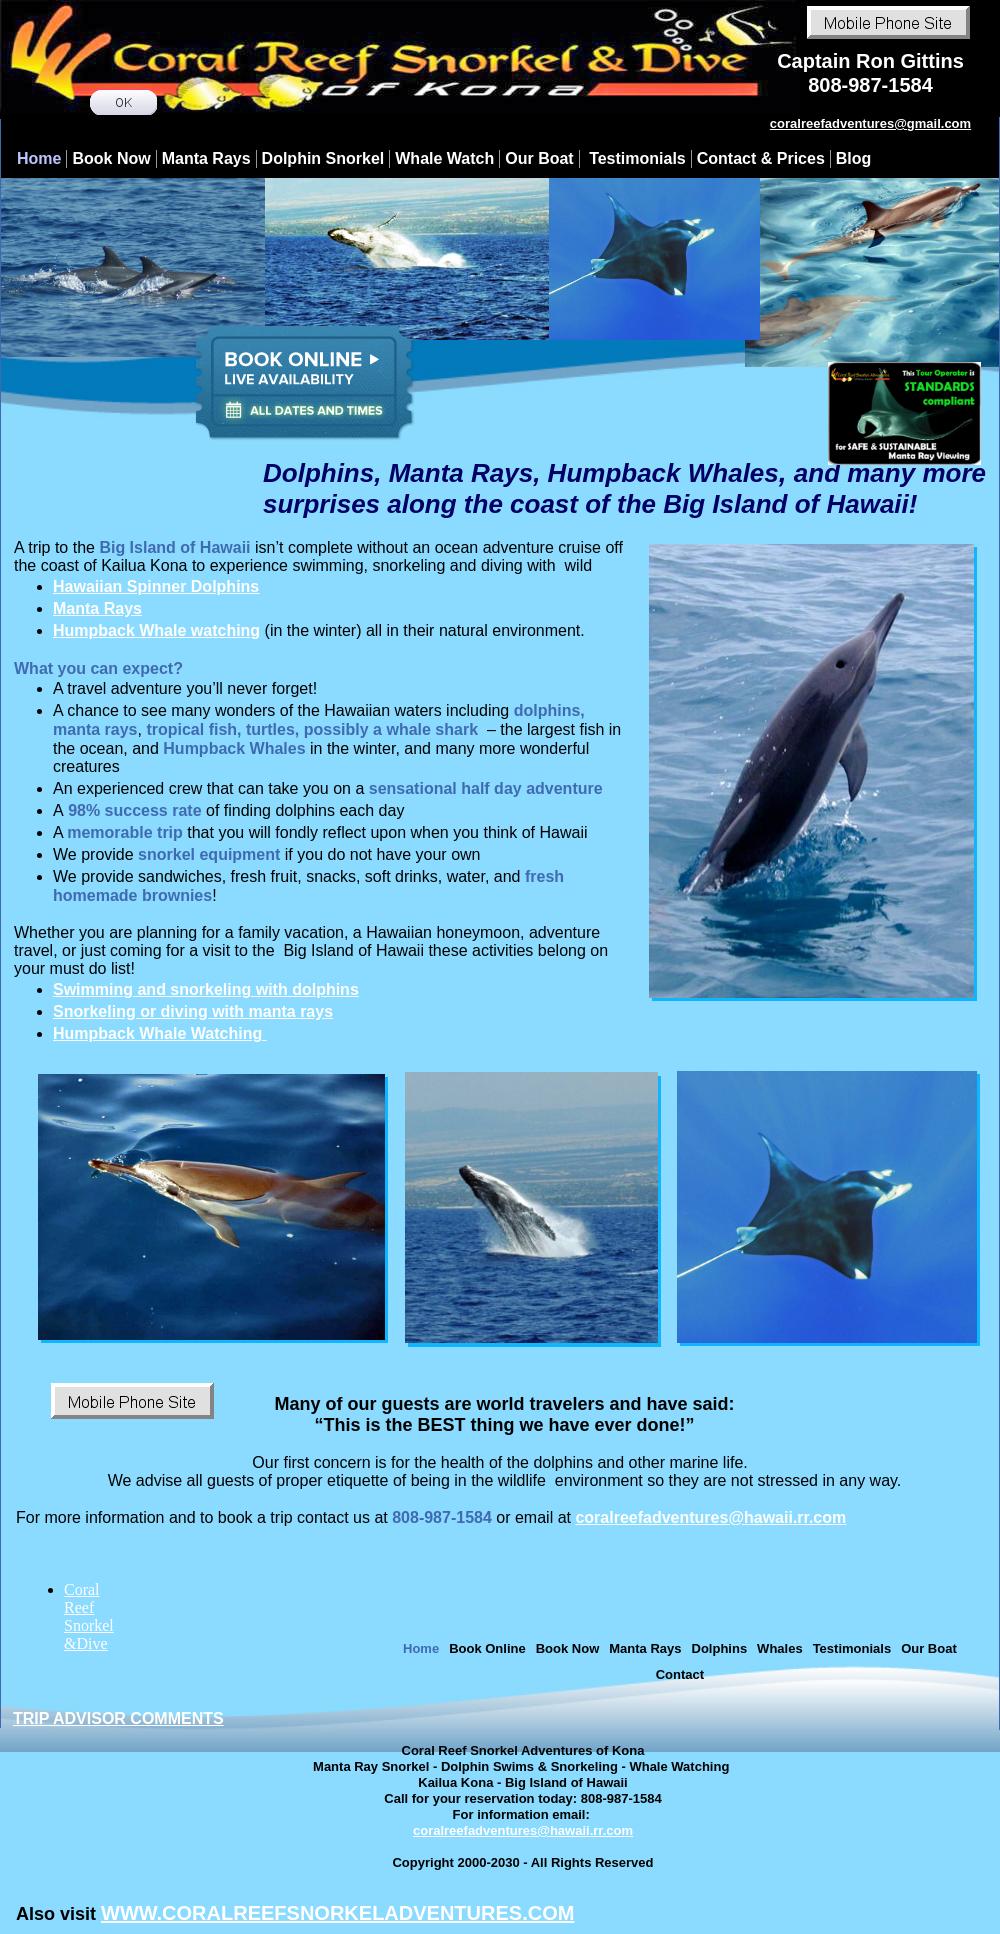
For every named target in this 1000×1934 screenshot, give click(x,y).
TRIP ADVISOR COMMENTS (118, 1718)
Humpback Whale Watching (160, 1033)
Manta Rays (97, 608)
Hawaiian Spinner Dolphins (156, 586)
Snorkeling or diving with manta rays (193, 1011)
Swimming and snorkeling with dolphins (206, 989)
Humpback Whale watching (156, 630)
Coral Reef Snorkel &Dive (89, 1616)
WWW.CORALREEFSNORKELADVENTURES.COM (337, 1913)
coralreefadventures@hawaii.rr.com (710, 1517)
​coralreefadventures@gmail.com (870, 123)
